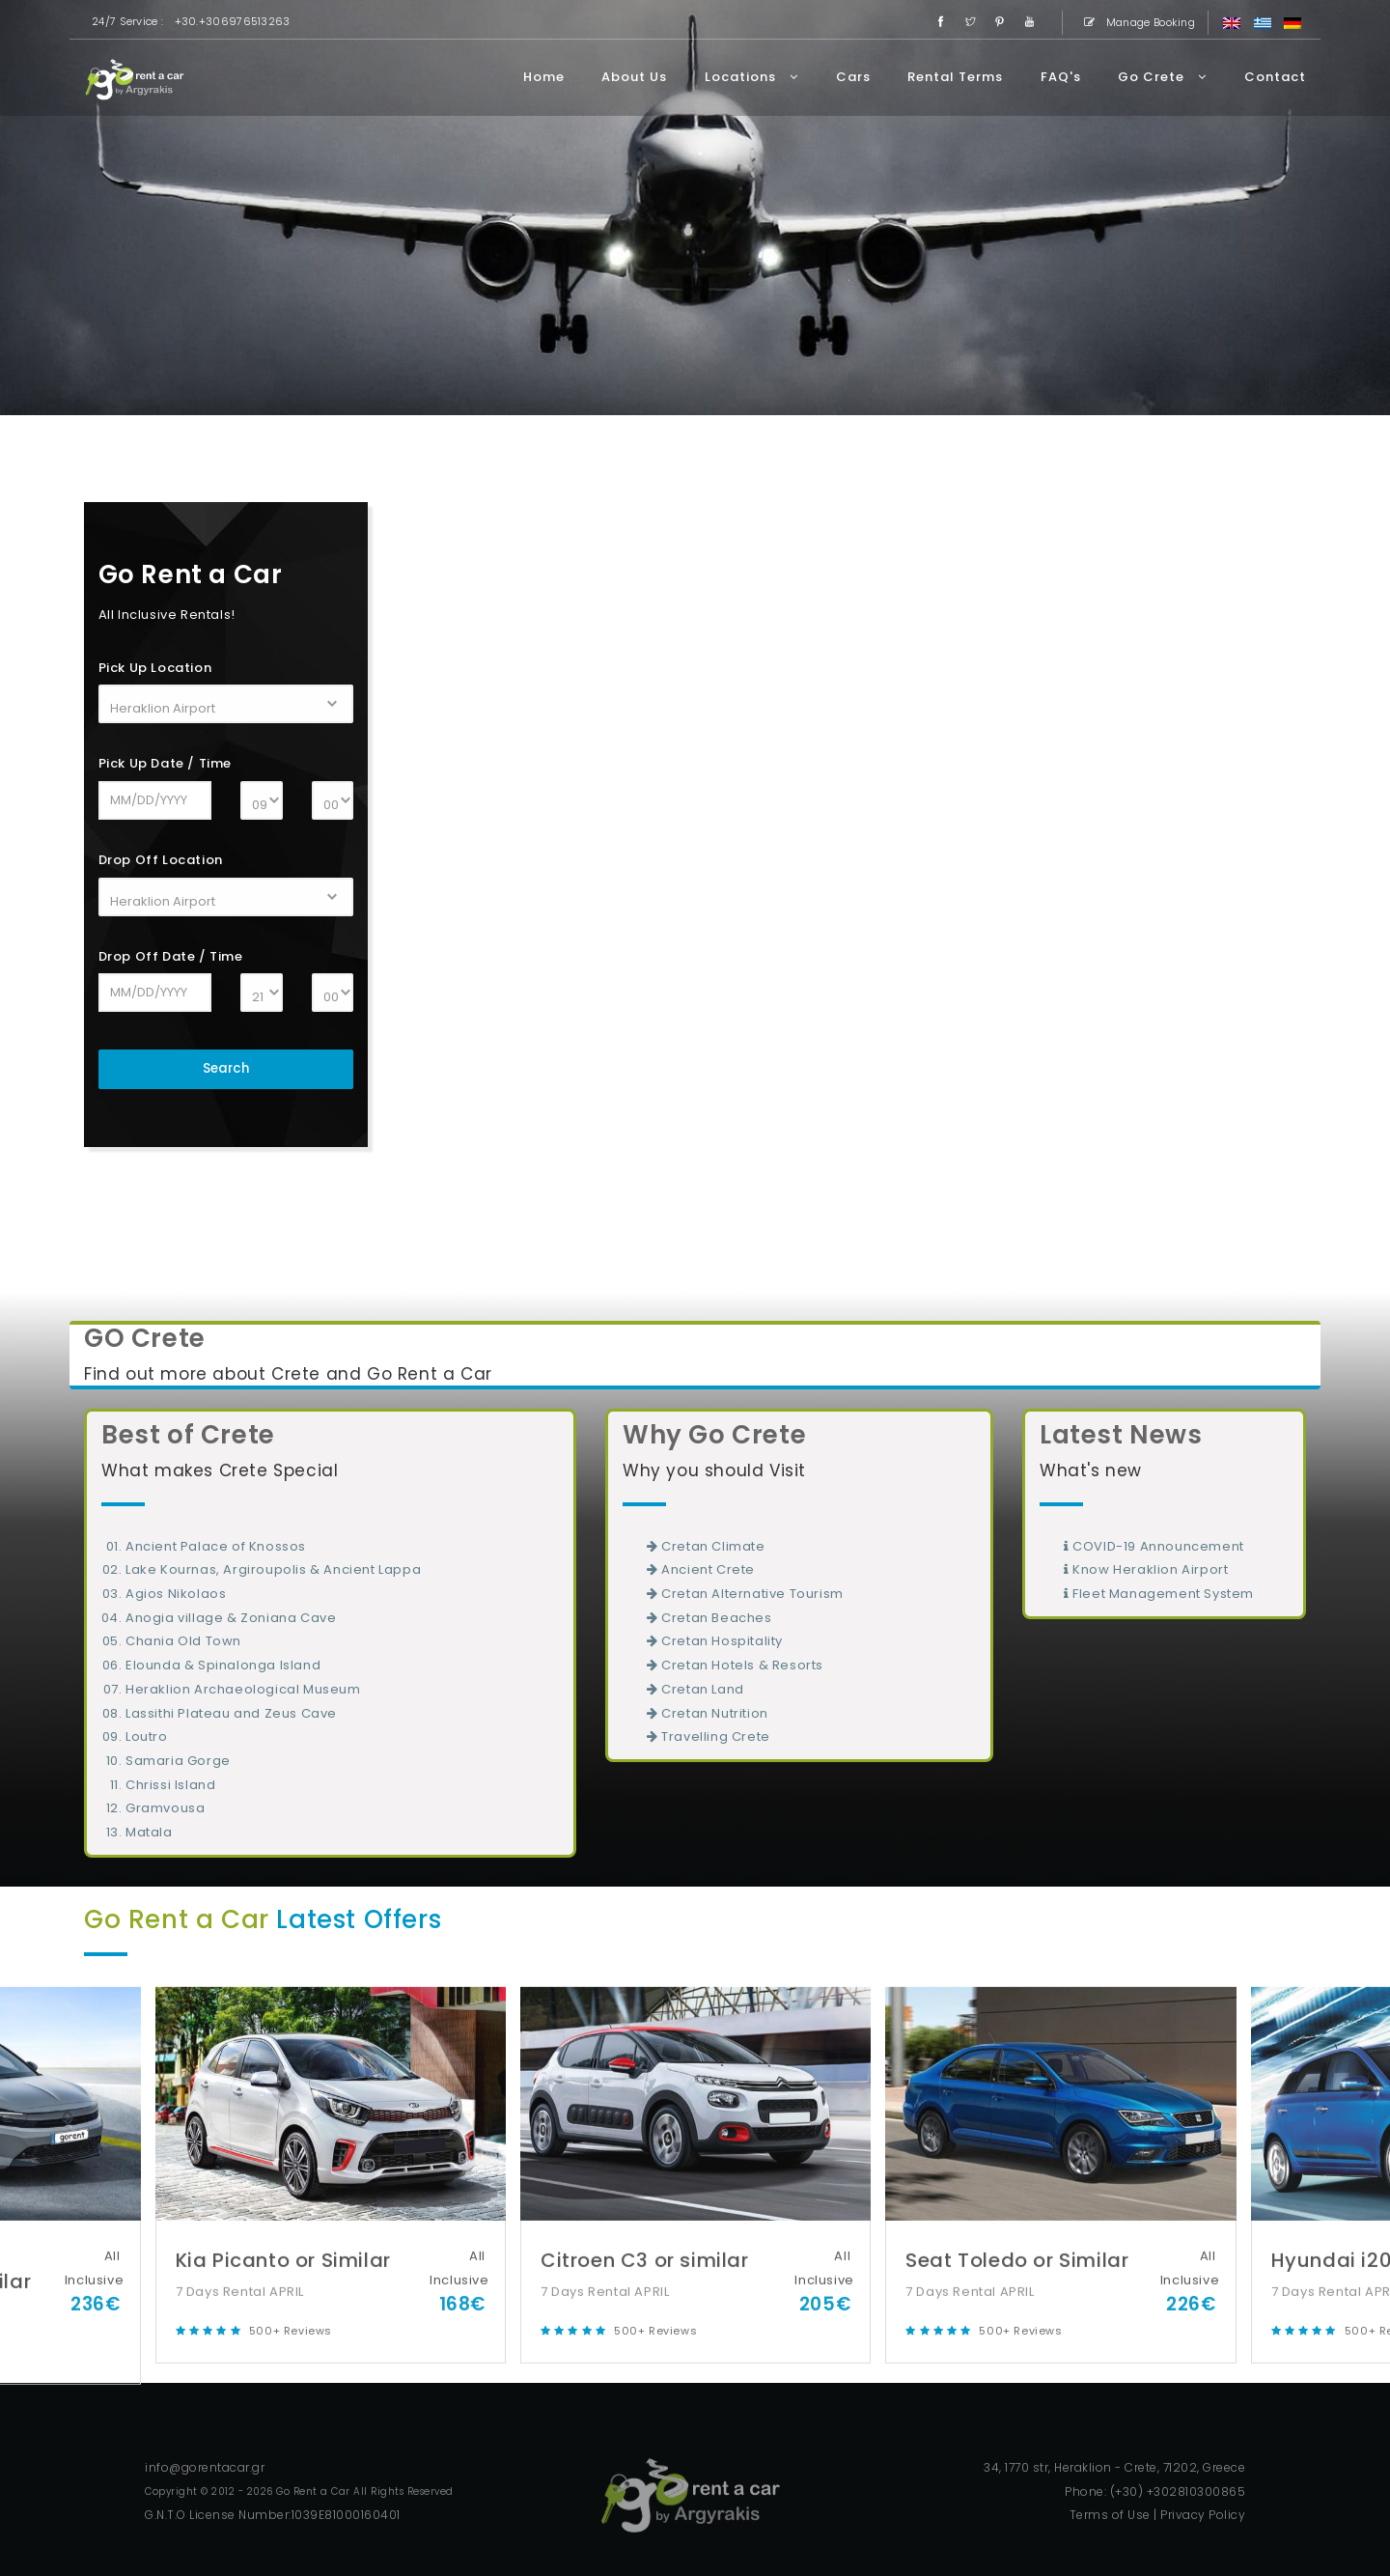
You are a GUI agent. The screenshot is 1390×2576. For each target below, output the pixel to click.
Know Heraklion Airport (1146, 1569)
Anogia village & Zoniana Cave (230, 1618)
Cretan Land (695, 1689)
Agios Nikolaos (175, 1593)
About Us (634, 77)
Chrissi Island (170, 1785)
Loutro (146, 1736)
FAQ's (1061, 77)
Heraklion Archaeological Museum (243, 1689)
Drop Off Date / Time (170, 956)
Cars (853, 77)
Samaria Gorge (178, 1760)
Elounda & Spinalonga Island (222, 1665)
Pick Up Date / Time (165, 763)
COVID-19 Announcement (1154, 1546)
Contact (1275, 77)
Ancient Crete (701, 1569)
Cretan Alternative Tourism (745, 1593)
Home (544, 77)
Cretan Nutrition (707, 1713)
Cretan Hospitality (715, 1641)
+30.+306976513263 (233, 21)
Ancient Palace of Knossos (215, 1546)
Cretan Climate (706, 1546)
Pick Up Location (155, 667)
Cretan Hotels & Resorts (735, 1665)
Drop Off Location (160, 860)
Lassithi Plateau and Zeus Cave (231, 1713)
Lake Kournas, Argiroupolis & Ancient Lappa (273, 1569)
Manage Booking (1136, 22)
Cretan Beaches (709, 1618)
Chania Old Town (183, 1641)
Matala (149, 1832)
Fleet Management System (1159, 1593)
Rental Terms (955, 77)
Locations (751, 77)
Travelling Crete (708, 1736)
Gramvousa (165, 1808)
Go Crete (1162, 77)
